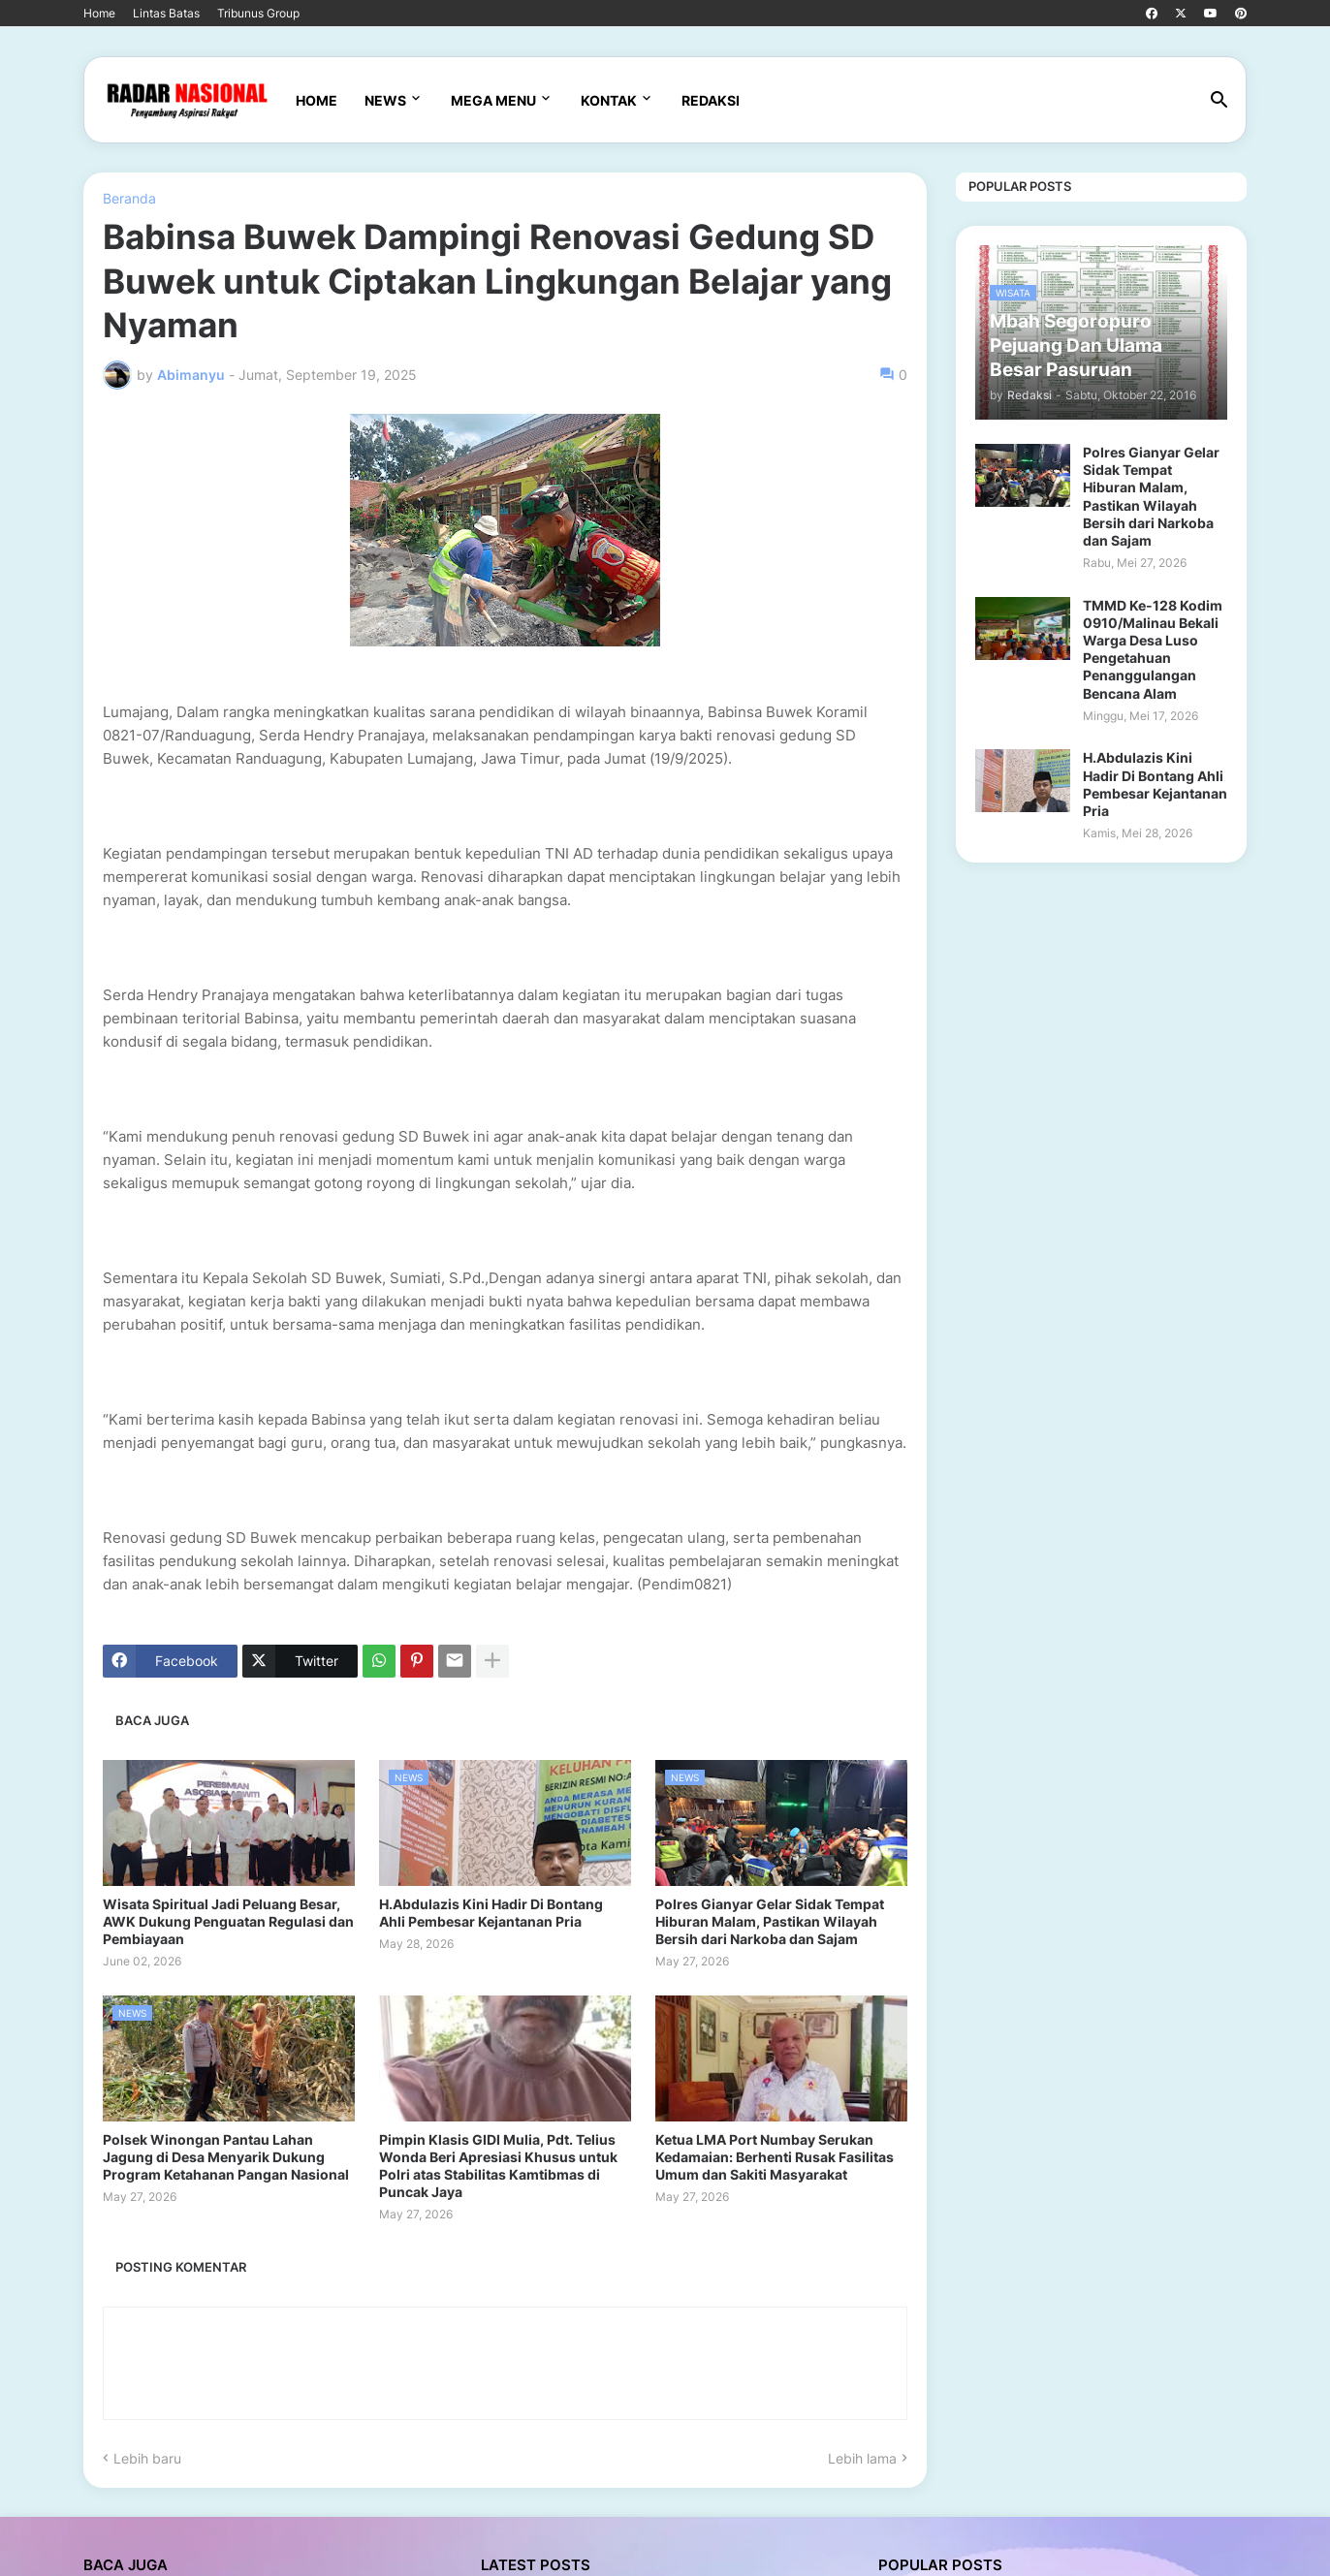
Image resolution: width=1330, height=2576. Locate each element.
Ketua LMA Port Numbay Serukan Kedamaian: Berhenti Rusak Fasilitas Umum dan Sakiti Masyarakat (774, 2157)
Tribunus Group (258, 13)
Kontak (609, 100)
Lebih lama (862, 2458)
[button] (1219, 100)
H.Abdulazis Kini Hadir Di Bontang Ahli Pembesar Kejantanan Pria (491, 1913)
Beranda (129, 198)
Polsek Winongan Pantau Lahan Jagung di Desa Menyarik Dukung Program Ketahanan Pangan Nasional (226, 2157)
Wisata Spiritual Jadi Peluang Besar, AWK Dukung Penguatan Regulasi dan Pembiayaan (228, 1921)
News (385, 100)
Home (99, 13)
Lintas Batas (166, 13)
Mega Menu (493, 100)
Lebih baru (147, 2458)
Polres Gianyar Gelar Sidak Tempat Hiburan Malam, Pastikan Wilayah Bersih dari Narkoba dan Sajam (769, 1921)
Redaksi (710, 100)
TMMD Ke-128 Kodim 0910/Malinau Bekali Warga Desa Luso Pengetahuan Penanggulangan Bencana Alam (1152, 649)
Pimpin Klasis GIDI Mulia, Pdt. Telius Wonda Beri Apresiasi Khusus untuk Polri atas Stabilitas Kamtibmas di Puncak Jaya (498, 2166)
